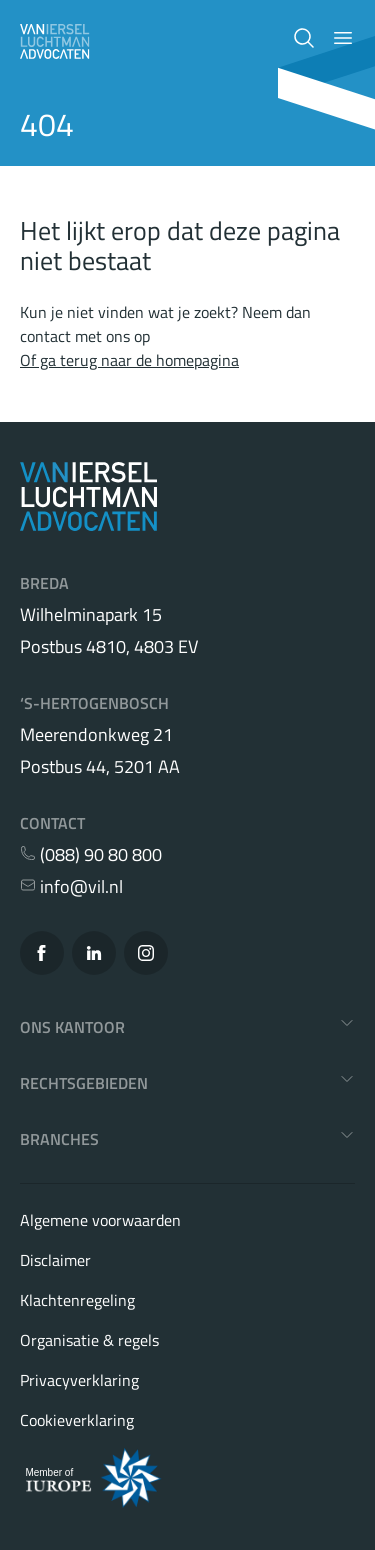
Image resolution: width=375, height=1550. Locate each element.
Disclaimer (55, 1260)
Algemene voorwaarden (100, 1220)
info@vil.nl (71, 887)
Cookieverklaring (77, 1420)
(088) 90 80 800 (91, 855)
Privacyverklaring (79, 1380)
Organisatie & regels (89, 1340)
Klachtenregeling (77, 1300)
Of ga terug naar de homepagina (129, 360)
